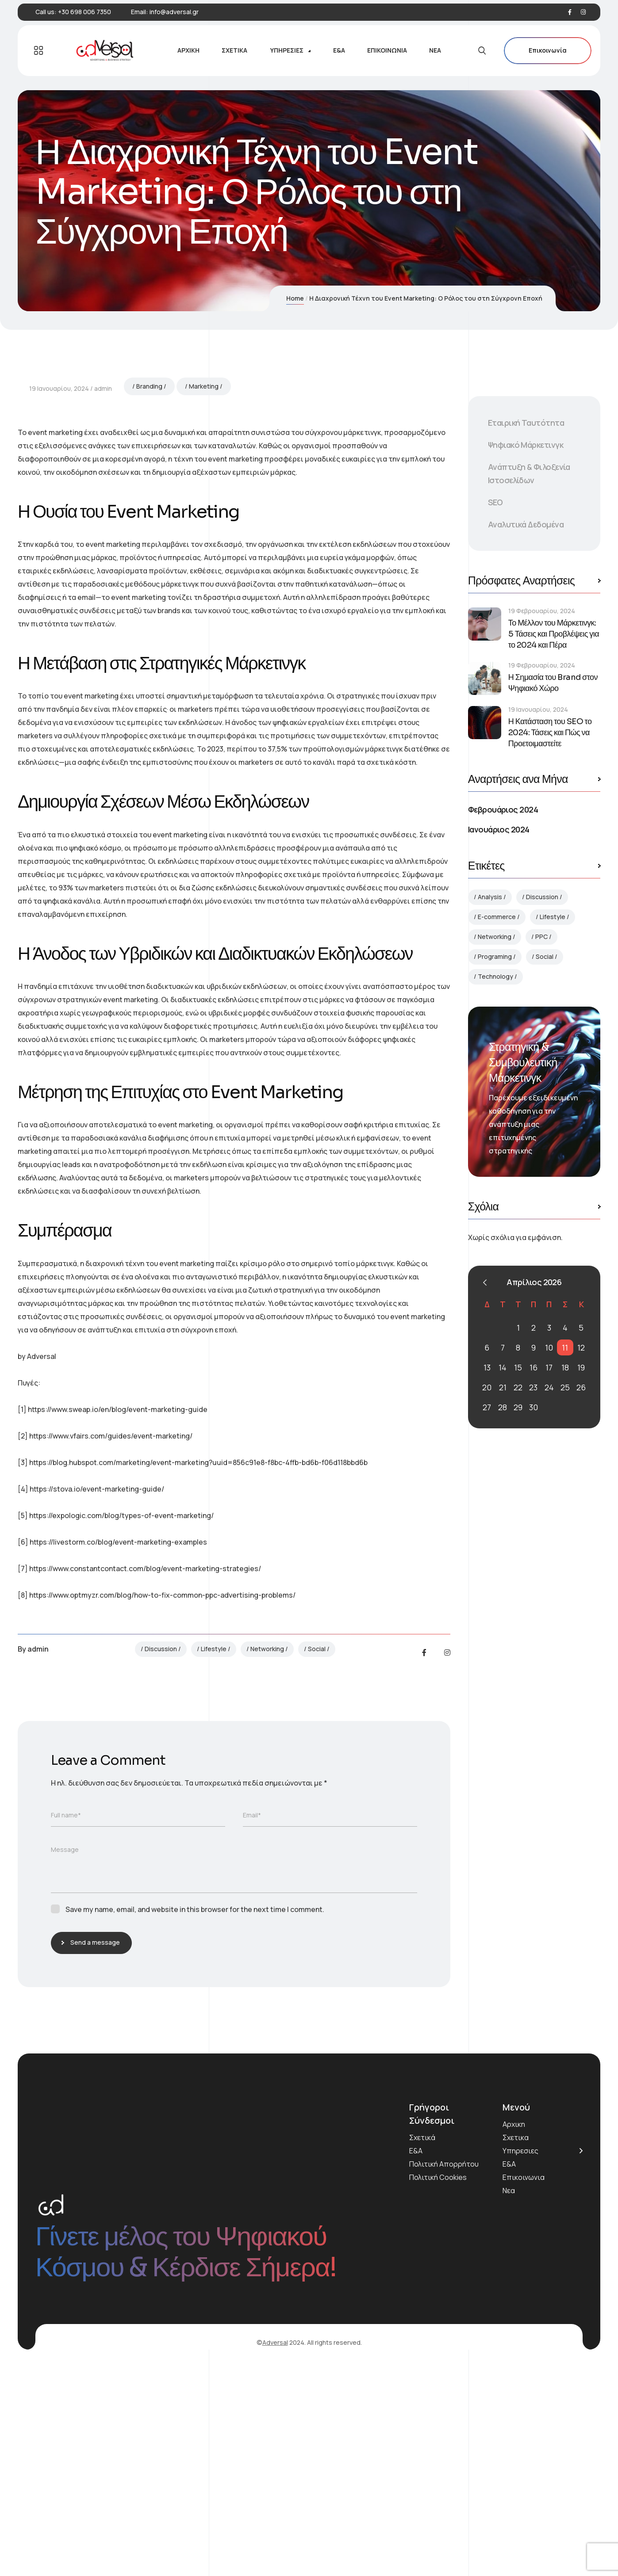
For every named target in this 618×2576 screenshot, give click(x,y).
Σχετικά (422, 2343)
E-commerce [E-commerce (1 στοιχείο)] (497, 916)
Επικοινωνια (524, 2383)
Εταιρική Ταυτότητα (526, 422)
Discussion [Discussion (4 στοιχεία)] (542, 897)
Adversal (275, 2548)
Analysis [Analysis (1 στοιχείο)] (490, 897)
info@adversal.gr (174, 12)
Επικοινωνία (547, 50)
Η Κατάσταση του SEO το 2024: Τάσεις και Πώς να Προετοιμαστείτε (550, 732)
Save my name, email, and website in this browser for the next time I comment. (194, 2115)
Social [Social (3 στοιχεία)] (544, 956)
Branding (149, 592)
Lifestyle (213, 1855)
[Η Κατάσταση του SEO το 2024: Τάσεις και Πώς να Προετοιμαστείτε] (484, 722)
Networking (267, 1855)
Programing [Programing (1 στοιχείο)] (495, 956)
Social (317, 1855)
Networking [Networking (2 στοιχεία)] (494, 936)
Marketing (204, 592)
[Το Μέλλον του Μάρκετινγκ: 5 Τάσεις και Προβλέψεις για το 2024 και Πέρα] (484, 624)
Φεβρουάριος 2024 (503, 809)
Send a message (93, 2148)
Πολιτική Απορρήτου (444, 2370)
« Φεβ (485, 1282)
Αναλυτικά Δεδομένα (526, 524)
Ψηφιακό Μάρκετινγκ (525, 444)
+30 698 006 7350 (84, 12)
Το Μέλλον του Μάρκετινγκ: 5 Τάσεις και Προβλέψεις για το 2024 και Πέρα (553, 634)
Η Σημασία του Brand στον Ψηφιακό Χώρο (553, 682)
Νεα (509, 2396)
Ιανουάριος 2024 (499, 829)
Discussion (161, 1855)
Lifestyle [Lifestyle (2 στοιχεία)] (552, 916)
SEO (495, 502)
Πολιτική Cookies (438, 2383)
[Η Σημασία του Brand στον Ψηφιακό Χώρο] (484, 678)
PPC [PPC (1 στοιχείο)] (541, 936)
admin (103, 594)
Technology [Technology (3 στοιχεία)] (495, 976)
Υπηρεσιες (520, 2357)
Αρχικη (514, 2330)
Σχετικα (516, 2343)
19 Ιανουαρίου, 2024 (59, 594)
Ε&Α (415, 2357)
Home (295, 298)
